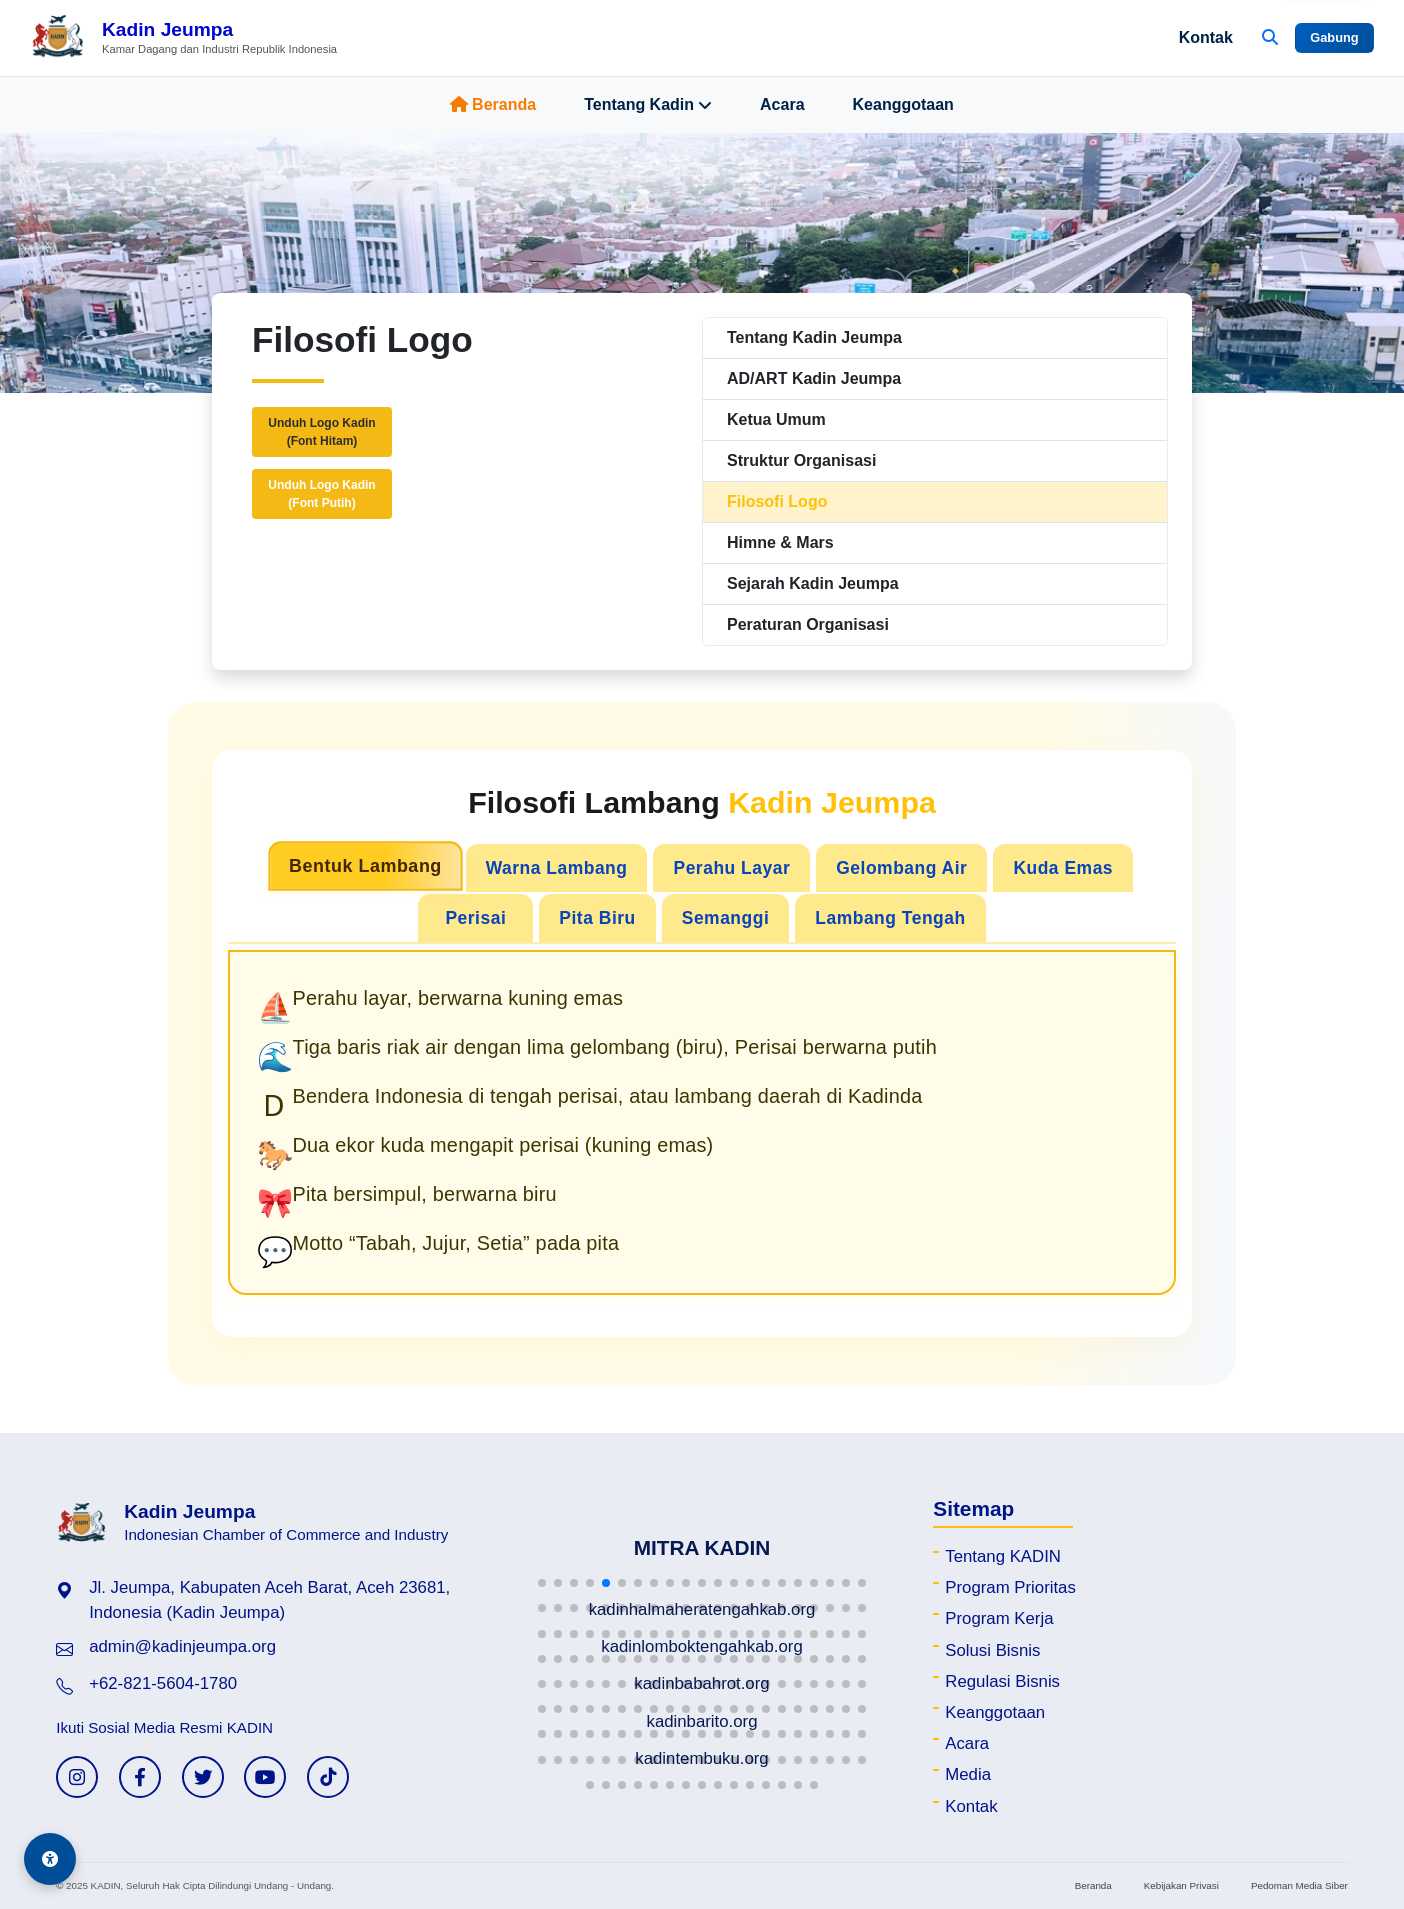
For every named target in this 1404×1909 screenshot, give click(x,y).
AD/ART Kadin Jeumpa (814, 378)
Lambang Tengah (890, 918)
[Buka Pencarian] (1270, 38)
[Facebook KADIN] (140, 1777)
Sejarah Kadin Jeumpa (813, 583)
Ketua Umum (776, 419)
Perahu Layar (731, 868)
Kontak (1206, 37)
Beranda (493, 104)
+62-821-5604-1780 (163, 1683)
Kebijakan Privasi (1181, 1885)
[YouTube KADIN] (265, 1777)
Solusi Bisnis (992, 1650)
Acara (782, 104)
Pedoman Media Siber (1299, 1885)
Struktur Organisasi (801, 460)
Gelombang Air (901, 868)
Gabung (1334, 37)
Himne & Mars (780, 542)
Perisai (475, 918)
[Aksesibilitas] (50, 1859)
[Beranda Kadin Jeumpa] (183, 38)
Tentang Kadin (648, 105)
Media (968, 1774)
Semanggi (726, 918)
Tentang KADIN (1003, 1556)
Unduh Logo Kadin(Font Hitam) (321, 432)
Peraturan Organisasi (808, 624)
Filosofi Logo (777, 501)
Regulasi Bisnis (1002, 1681)
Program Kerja (999, 1618)
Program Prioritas (1010, 1587)
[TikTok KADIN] (328, 1777)
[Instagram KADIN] (77, 1777)
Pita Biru (597, 918)
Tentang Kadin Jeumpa (814, 337)
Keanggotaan (903, 104)
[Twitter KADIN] (203, 1777)
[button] (542, 1583)
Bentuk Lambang (365, 866)
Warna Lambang (557, 868)
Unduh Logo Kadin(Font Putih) (321, 494)
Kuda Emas (1063, 868)
